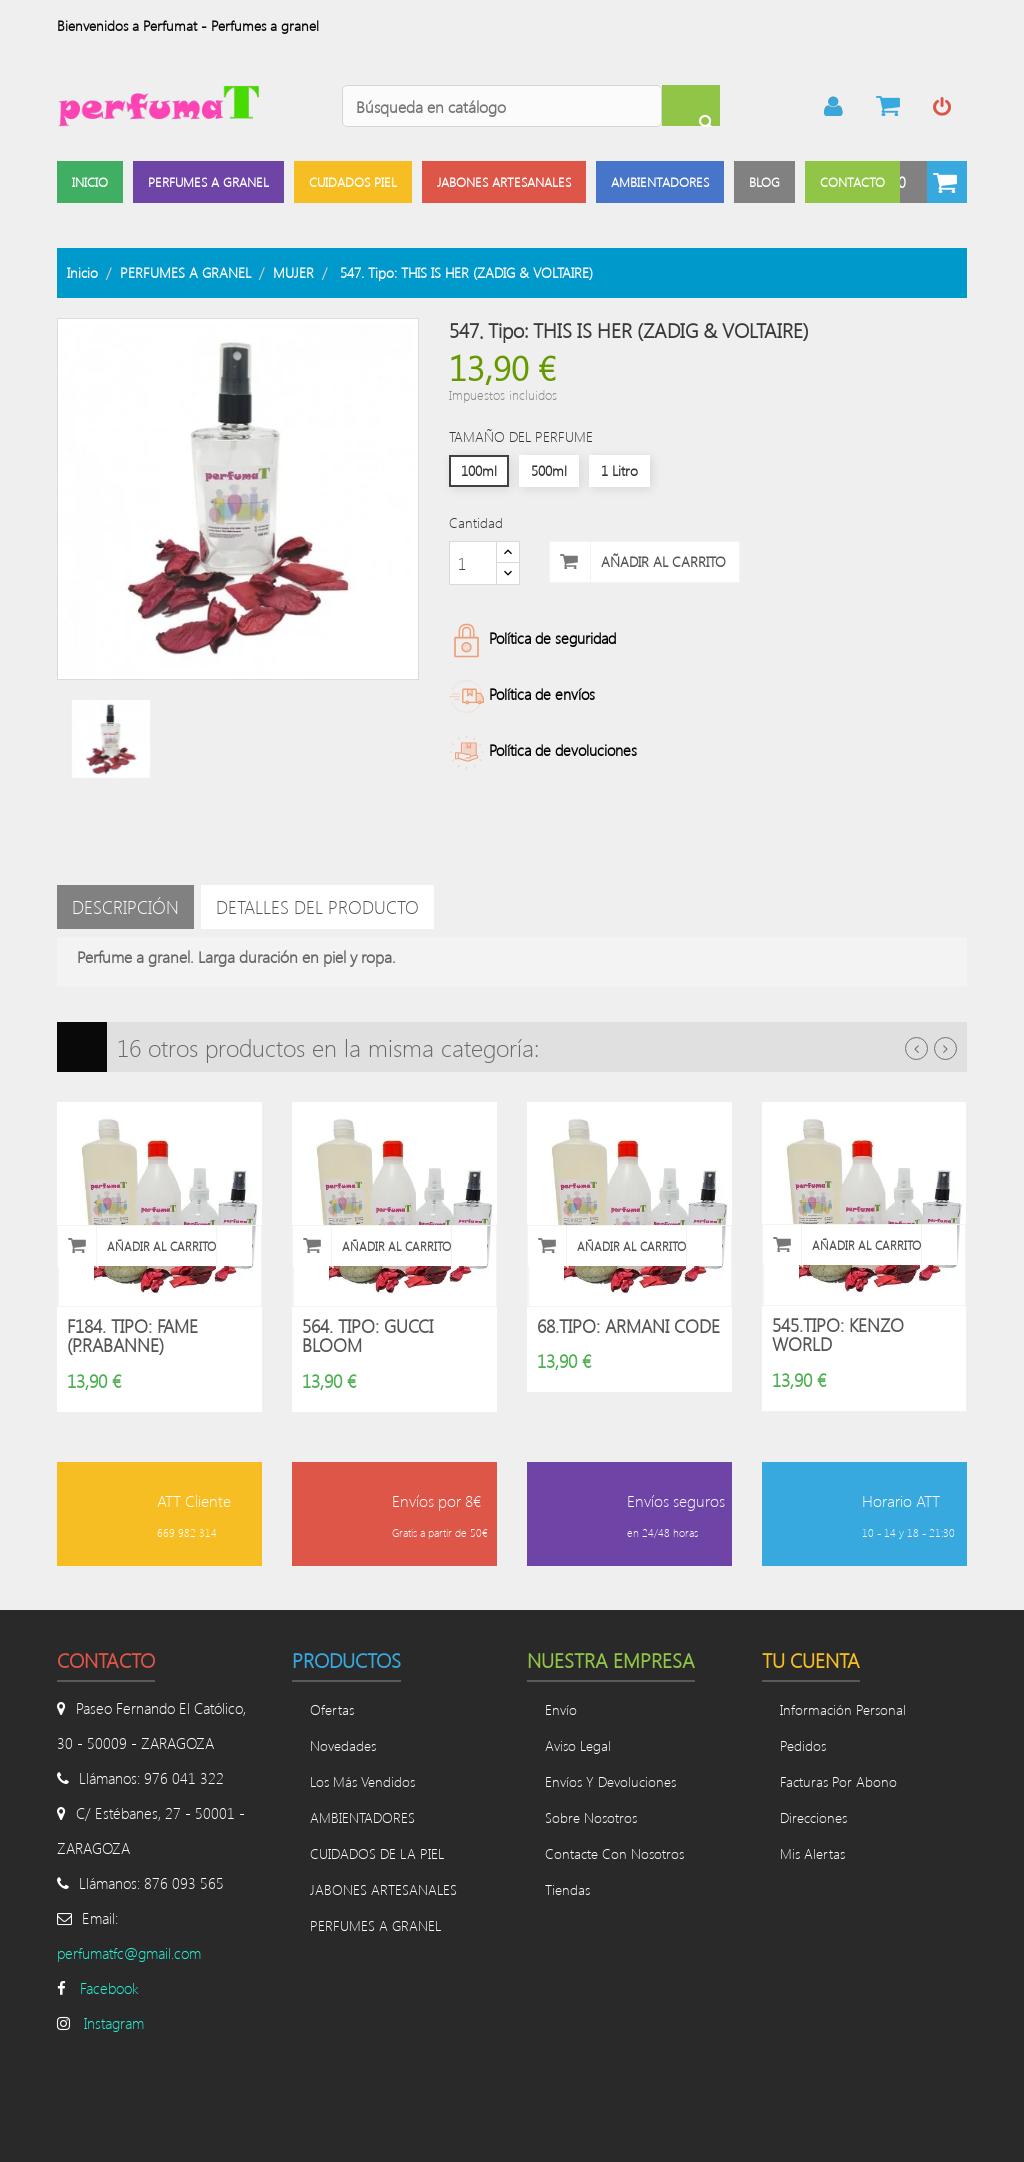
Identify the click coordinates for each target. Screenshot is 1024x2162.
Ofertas (332, 1710)
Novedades (343, 1746)
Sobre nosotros (591, 1818)
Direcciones (813, 1818)
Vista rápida (234, 1246)
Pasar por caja (888, 106)
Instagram (114, 2024)
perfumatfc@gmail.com (129, 1954)
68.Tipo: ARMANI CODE (628, 1326)
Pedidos (803, 1746)
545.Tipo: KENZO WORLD (838, 1335)
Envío (561, 1710)
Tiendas (567, 1890)
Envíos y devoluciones (610, 1782)
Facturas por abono (838, 1782)
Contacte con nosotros (614, 1854)
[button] (922, 182)
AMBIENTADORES (362, 1818)
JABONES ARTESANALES (383, 1890)
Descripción (125, 907)
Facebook (109, 1989)
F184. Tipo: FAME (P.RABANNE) (132, 1336)
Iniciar (942, 106)
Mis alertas (812, 1854)
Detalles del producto (317, 907)
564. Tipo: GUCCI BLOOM (367, 1336)
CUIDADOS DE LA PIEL (377, 1854)
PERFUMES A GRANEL (375, 1926)
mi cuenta (834, 106)
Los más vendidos (362, 1782)
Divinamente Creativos (193, 2121)
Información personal (843, 1710)
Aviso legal (578, 1746)
